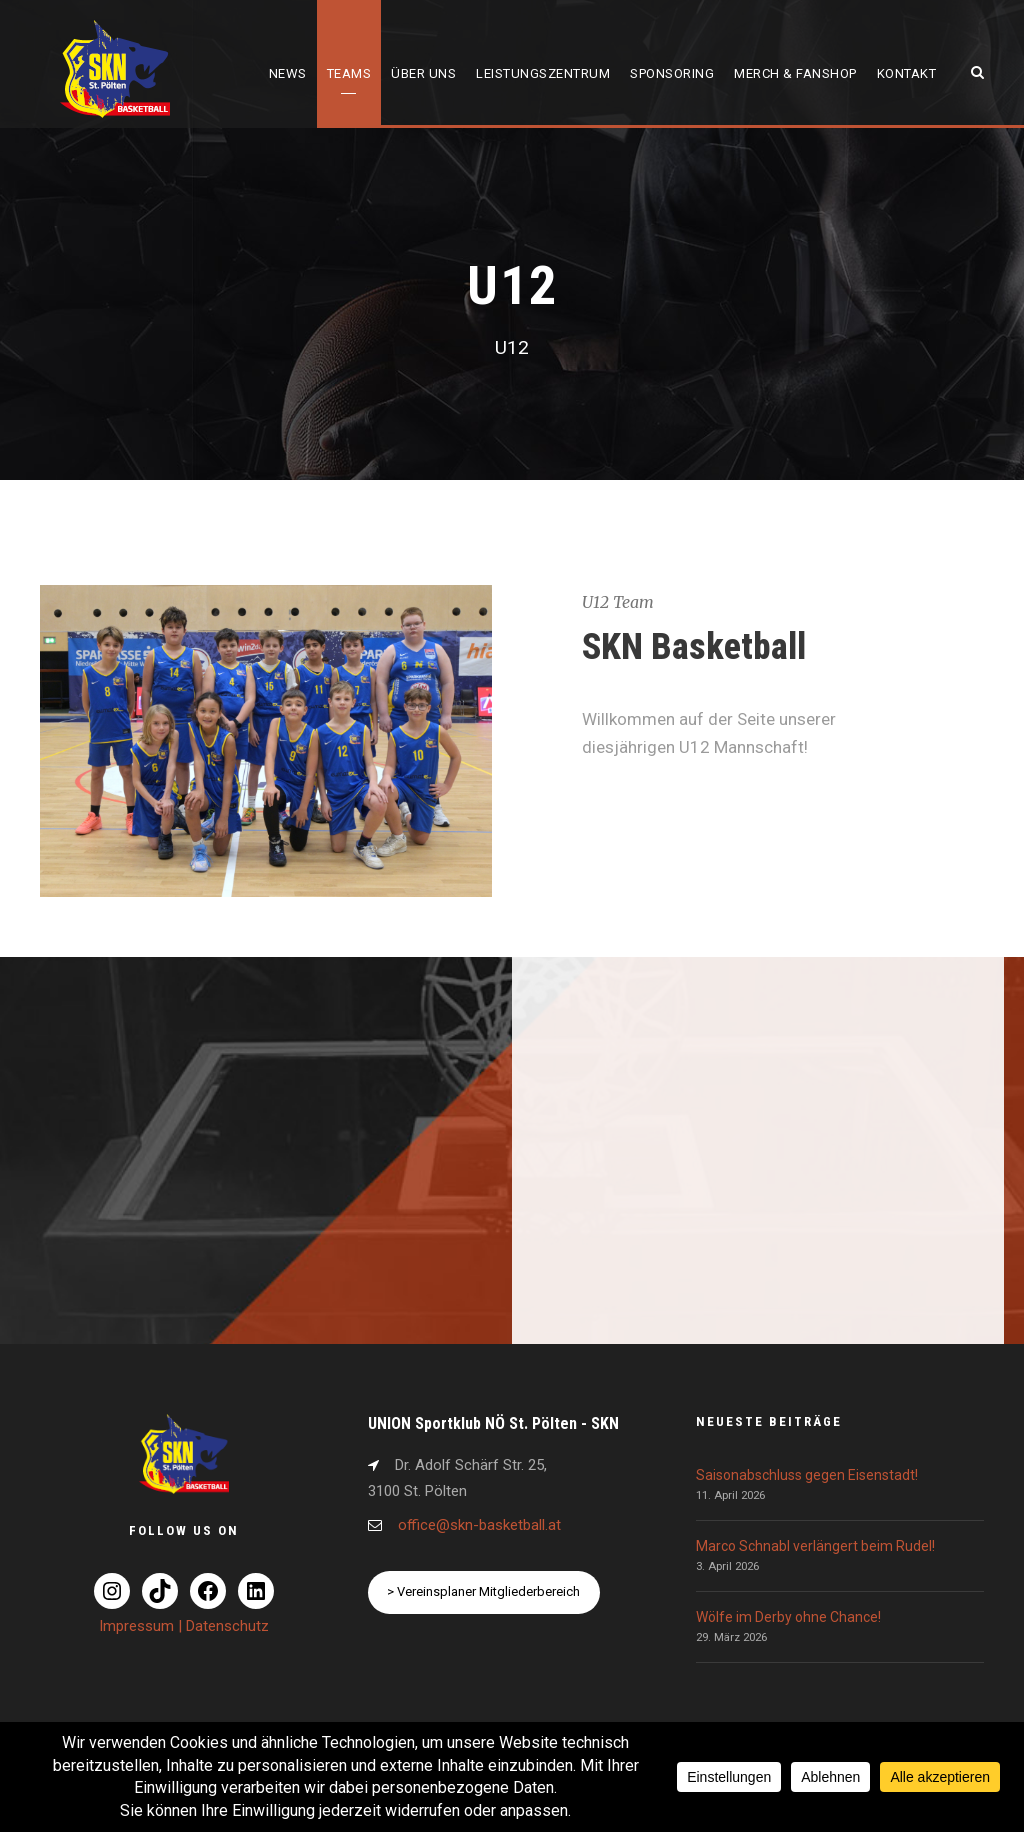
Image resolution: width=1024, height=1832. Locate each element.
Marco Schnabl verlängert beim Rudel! (815, 1546)
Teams (349, 73)
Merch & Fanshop (795, 73)
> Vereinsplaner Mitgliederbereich (483, 1591)
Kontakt (907, 73)
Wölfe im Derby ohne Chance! (788, 1617)
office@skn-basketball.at (479, 1525)
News (288, 73)
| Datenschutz (223, 1626)
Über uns (423, 73)
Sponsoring (672, 73)
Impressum (138, 1626)
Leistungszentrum (543, 73)
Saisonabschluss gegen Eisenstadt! (807, 1475)
